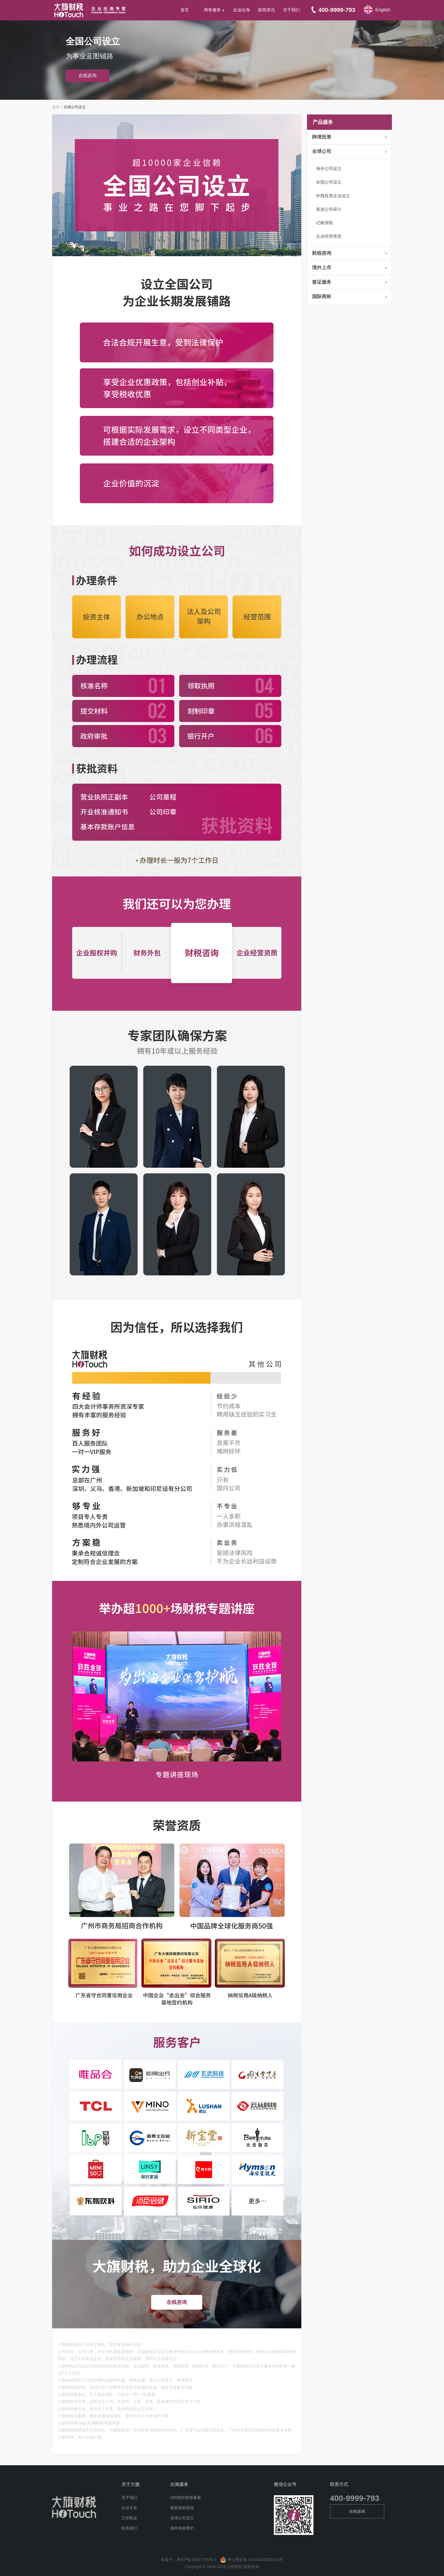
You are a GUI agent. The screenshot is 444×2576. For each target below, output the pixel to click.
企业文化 (129, 2507)
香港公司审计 (328, 209)
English (382, 9)
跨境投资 (321, 137)
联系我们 (129, 2528)
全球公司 (321, 151)
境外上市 (321, 267)
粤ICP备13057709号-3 (196, 2559)
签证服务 (321, 282)
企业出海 (241, 9)
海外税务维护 (182, 2528)
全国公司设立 (328, 182)
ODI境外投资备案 (185, 2497)
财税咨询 (321, 253)
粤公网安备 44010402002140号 (250, 2559)
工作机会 (129, 2518)
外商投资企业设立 (333, 195)
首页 (184, 9)
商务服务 (214, 9)
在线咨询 (87, 75)
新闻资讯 (266, 9)
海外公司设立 (328, 168)
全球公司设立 (182, 2518)
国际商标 (321, 296)
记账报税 (324, 222)
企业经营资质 (328, 236)
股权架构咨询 (182, 2507)
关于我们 (291, 9)
